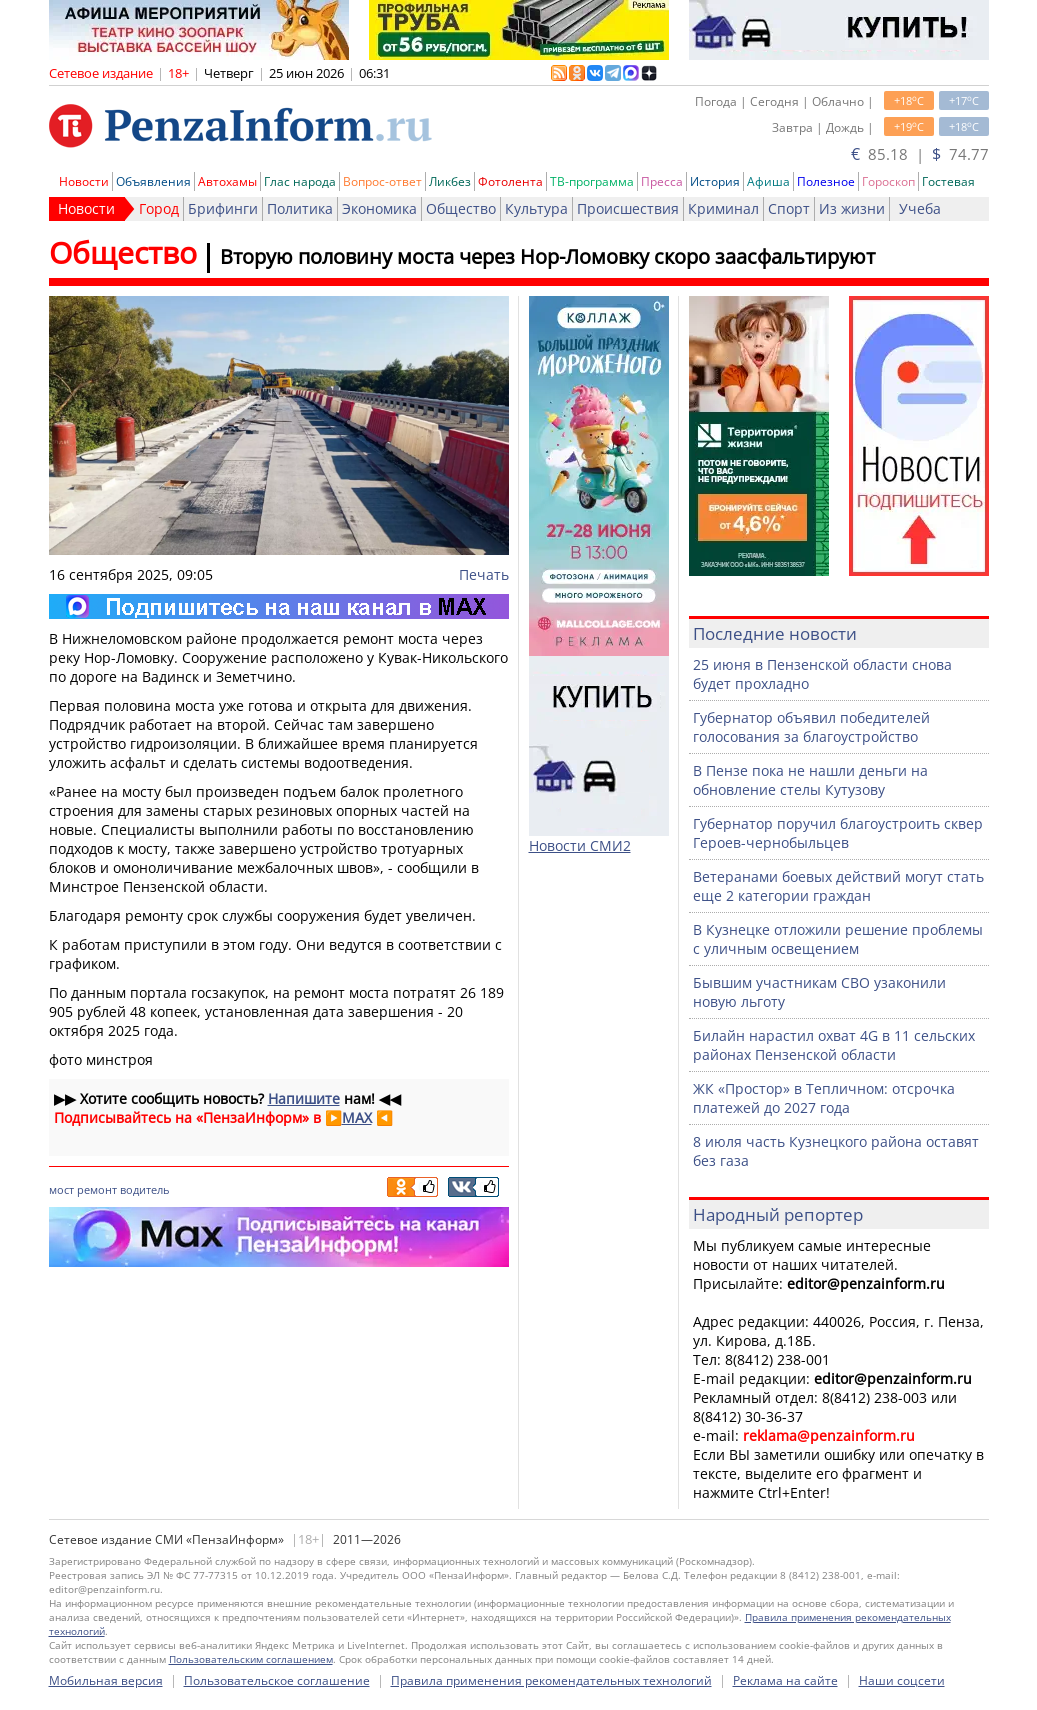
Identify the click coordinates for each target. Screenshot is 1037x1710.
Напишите (304, 1098)
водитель (144, 1189)
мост (61, 1189)
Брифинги (223, 208)
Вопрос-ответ (382, 181)
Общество (461, 208)
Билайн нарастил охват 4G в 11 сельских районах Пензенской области (834, 1045)
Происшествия (628, 208)
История (715, 181)
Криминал (723, 208)
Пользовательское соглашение (277, 1680)
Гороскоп (888, 181)
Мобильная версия (106, 1680)
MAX (357, 1117)
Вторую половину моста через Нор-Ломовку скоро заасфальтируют (547, 256)
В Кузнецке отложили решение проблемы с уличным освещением (838, 939)
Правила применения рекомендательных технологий (551, 1680)
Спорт (789, 208)
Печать (484, 574)
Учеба (920, 208)
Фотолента (510, 181)
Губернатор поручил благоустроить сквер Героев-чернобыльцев (838, 833)
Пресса (662, 181)
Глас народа (300, 181)
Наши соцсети (902, 1680)
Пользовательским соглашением (251, 1659)
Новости (84, 181)
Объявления (153, 181)
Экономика (379, 208)
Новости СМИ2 (580, 845)
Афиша (768, 181)
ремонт (97, 1189)
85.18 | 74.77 (920, 154)
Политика (300, 208)
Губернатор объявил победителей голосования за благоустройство (811, 727)
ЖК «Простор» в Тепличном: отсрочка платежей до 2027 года (824, 1098)
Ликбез (450, 181)
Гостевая (948, 181)
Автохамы (227, 181)
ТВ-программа (592, 181)
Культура (536, 208)
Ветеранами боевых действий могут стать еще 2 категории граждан (838, 886)
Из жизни (852, 208)
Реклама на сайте (785, 1680)
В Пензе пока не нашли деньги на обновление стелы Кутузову (810, 780)
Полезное (826, 181)
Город (159, 208)
